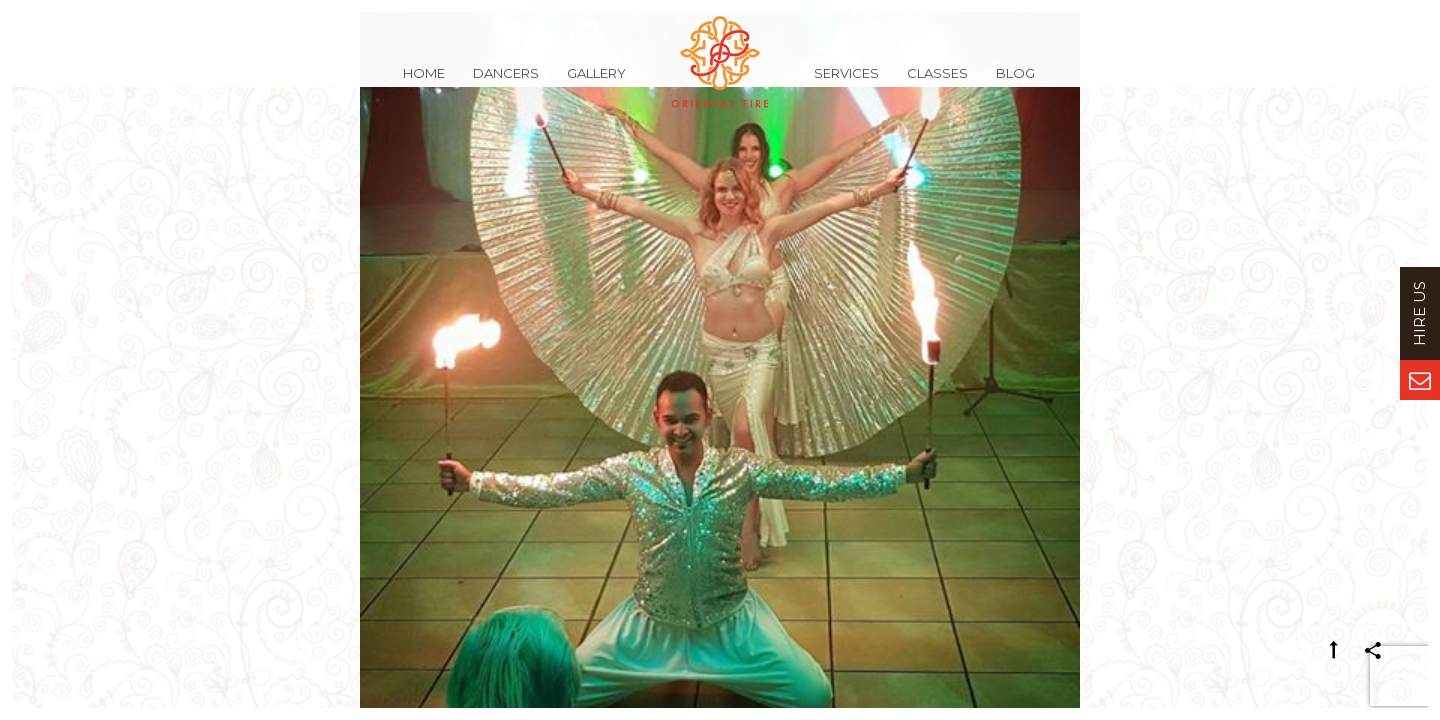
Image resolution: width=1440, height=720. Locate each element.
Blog (1015, 84)
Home (424, 84)
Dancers (506, 84)
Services (846, 84)
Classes (937, 84)
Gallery (596, 84)
